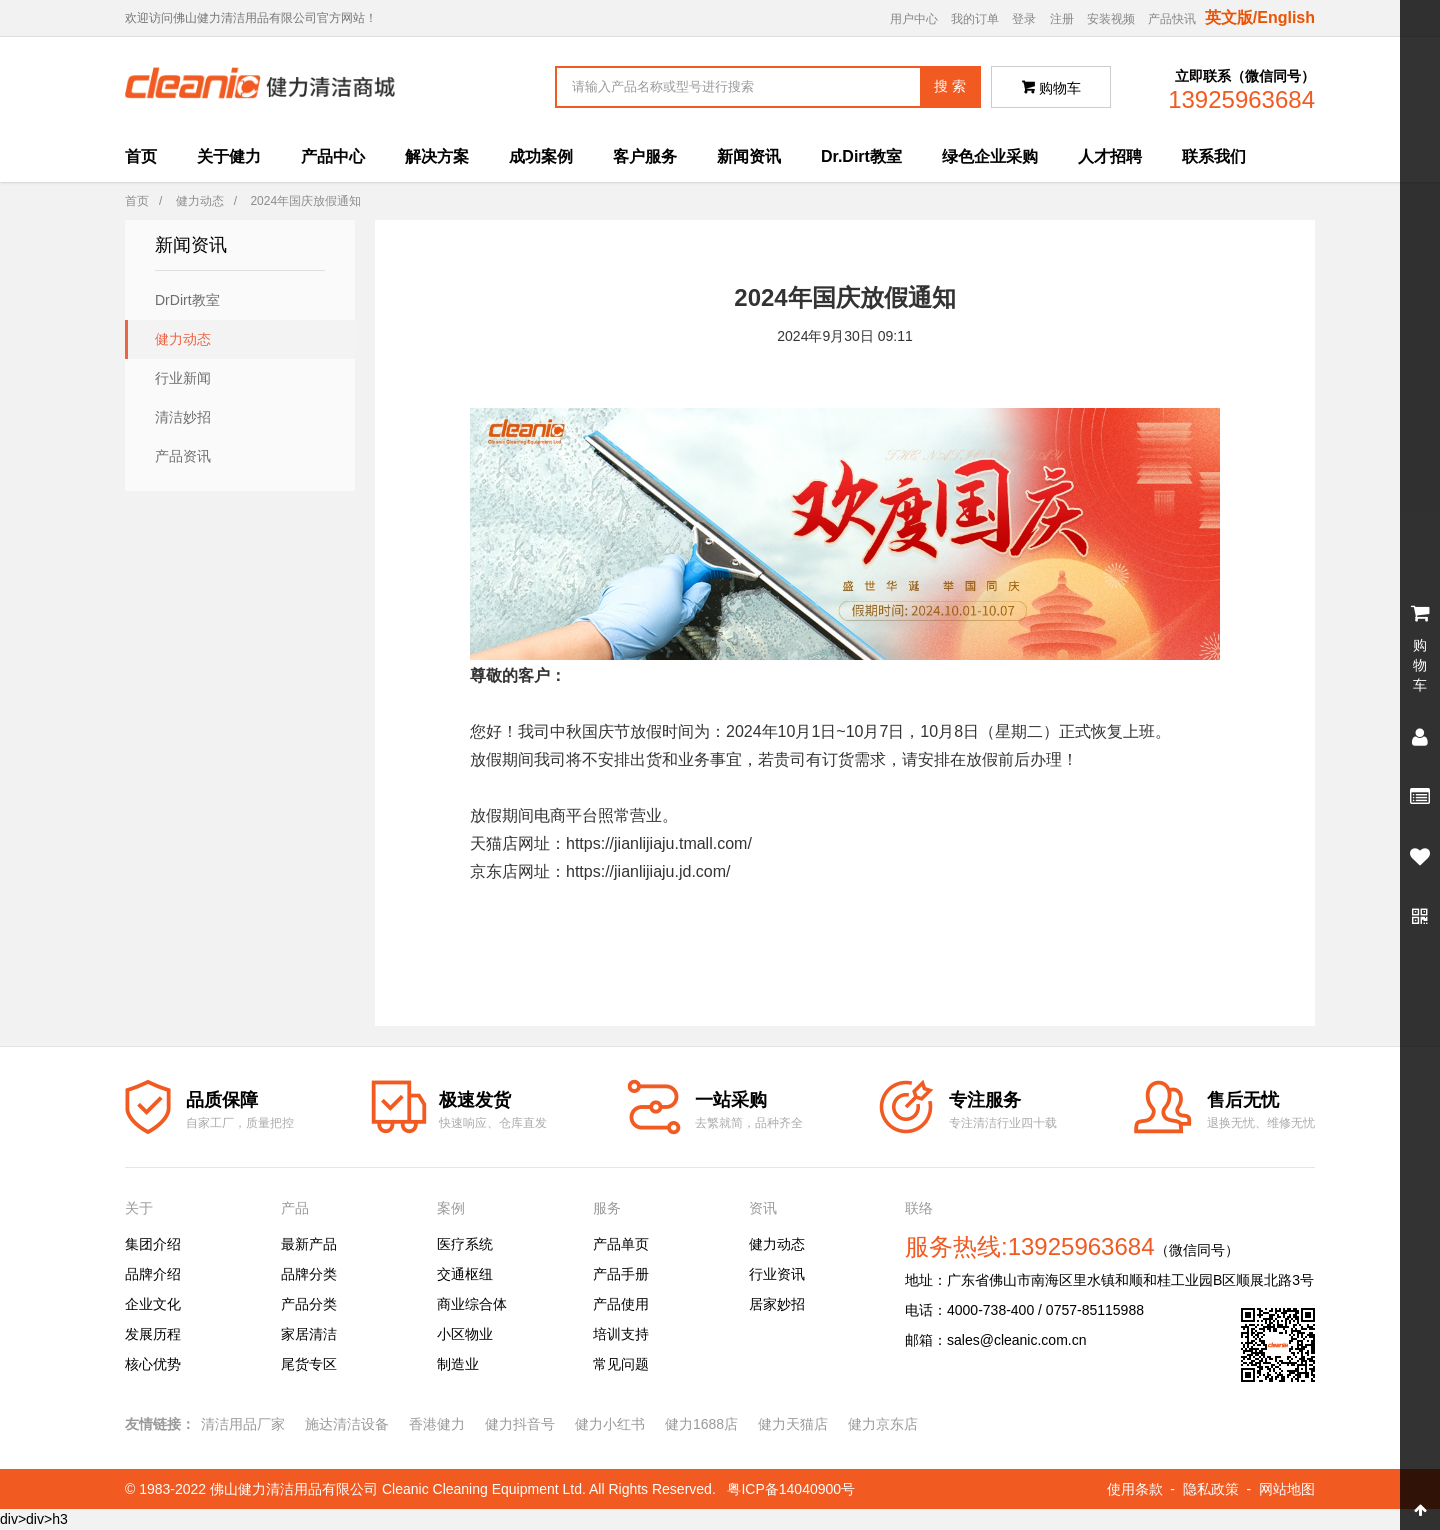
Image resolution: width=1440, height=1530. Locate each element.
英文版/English (1260, 17)
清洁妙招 (183, 417)
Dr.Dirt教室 (861, 156)
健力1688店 (701, 1424)
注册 (1062, 19)
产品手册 (621, 1274)
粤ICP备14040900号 (791, 1489)
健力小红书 (610, 1424)
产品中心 (333, 156)
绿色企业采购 (990, 156)
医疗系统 (465, 1244)
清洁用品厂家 (243, 1424)
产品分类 (309, 1304)
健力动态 (200, 201)
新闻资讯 (749, 156)
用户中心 (914, 19)
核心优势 (153, 1364)
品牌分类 (309, 1274)
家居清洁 (309, 1334)
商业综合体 (472, 1304)
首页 (141, 156)
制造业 (458, 1364)
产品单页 (621, 1244)
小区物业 (465, 1334)
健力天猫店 (793, 1424)
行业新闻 (183, 378)
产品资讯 (183, 456)
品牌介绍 (153, 1274)
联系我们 (1214, 156)
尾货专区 (309, 1364)
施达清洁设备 (347, 1424)
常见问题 (621, 1364)
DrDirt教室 (187, 300)
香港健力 (437, 1424)
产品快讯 (1172, 19)
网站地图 (1287, 1489)
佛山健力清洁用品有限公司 (294, 1489)
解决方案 (437, 156)
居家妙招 (777, 1304)
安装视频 (1111, 19)
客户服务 (645, 156)
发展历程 (153, 1334)
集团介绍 (153, 1244)
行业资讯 (777, 1274)
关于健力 (229, 156)
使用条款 (1135, 1489)
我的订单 (975, 19)
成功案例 (541, 156)
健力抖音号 (520, 1424)
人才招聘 (1110, 156)
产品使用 (621, 1304)
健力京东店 (883, 1424)
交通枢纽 (465, 1274)
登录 (1024, 19)
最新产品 (309, 1244)
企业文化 (153, 1304)
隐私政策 (1211, 1489)
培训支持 (621, 1334)
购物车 (1051, 88)
